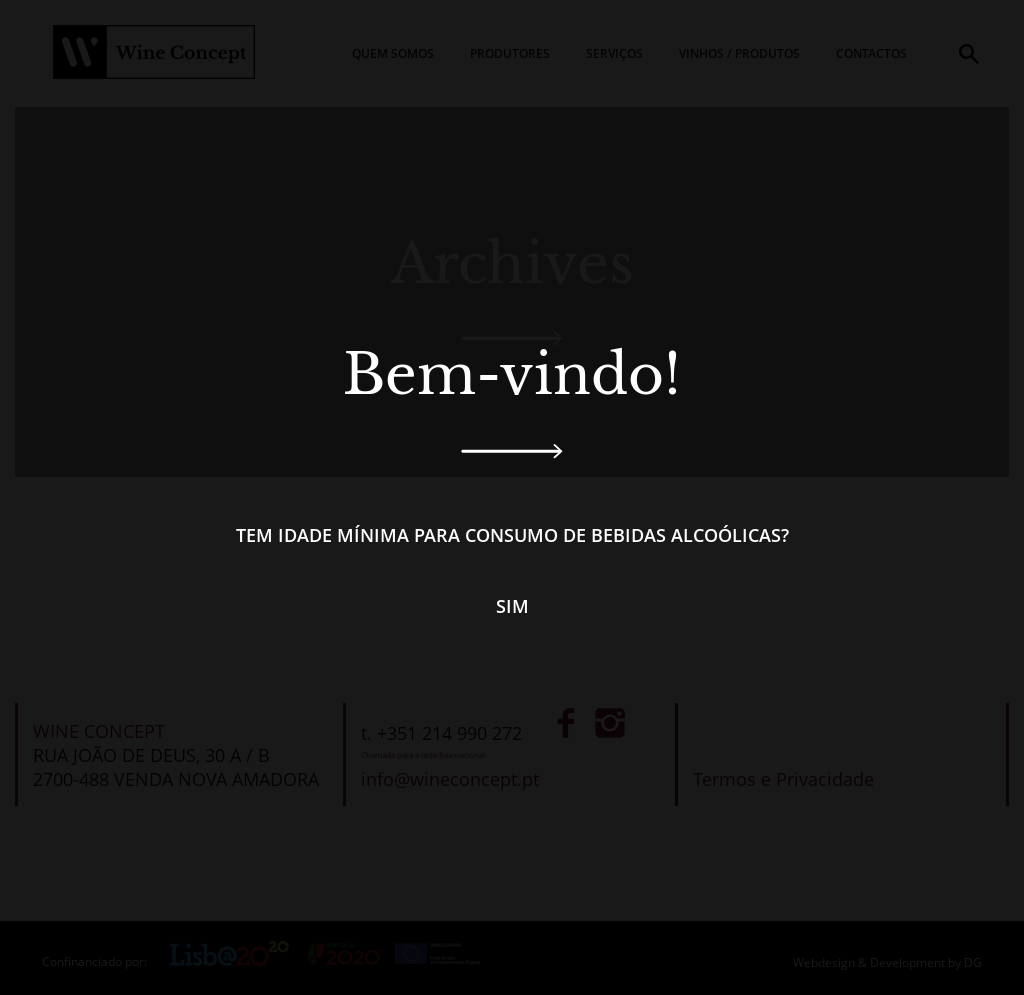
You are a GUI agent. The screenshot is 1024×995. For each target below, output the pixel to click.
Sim (512, 606)
